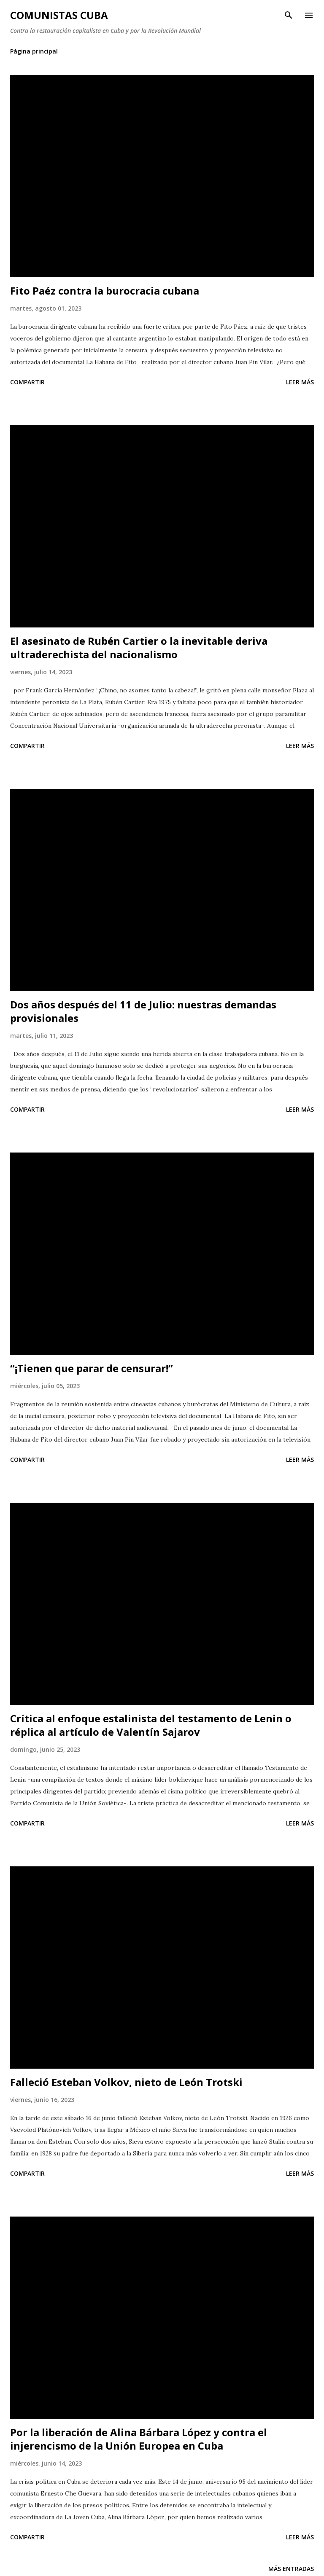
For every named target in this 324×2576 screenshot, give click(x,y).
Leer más (300, 382)
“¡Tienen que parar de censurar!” (91, 1368)
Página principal (34, 51)
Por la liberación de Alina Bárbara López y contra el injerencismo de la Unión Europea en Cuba (138, 2439)
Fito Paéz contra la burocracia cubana (104, 291)
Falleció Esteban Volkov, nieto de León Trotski (126, 2082)
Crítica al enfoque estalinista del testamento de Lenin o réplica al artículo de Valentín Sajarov (151, 1725)
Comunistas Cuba (59, 15)
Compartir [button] (27, 382)
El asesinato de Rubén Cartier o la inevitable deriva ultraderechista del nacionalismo (138, 647)
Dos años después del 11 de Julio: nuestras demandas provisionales (143, 1011)
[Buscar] (289, 15)
